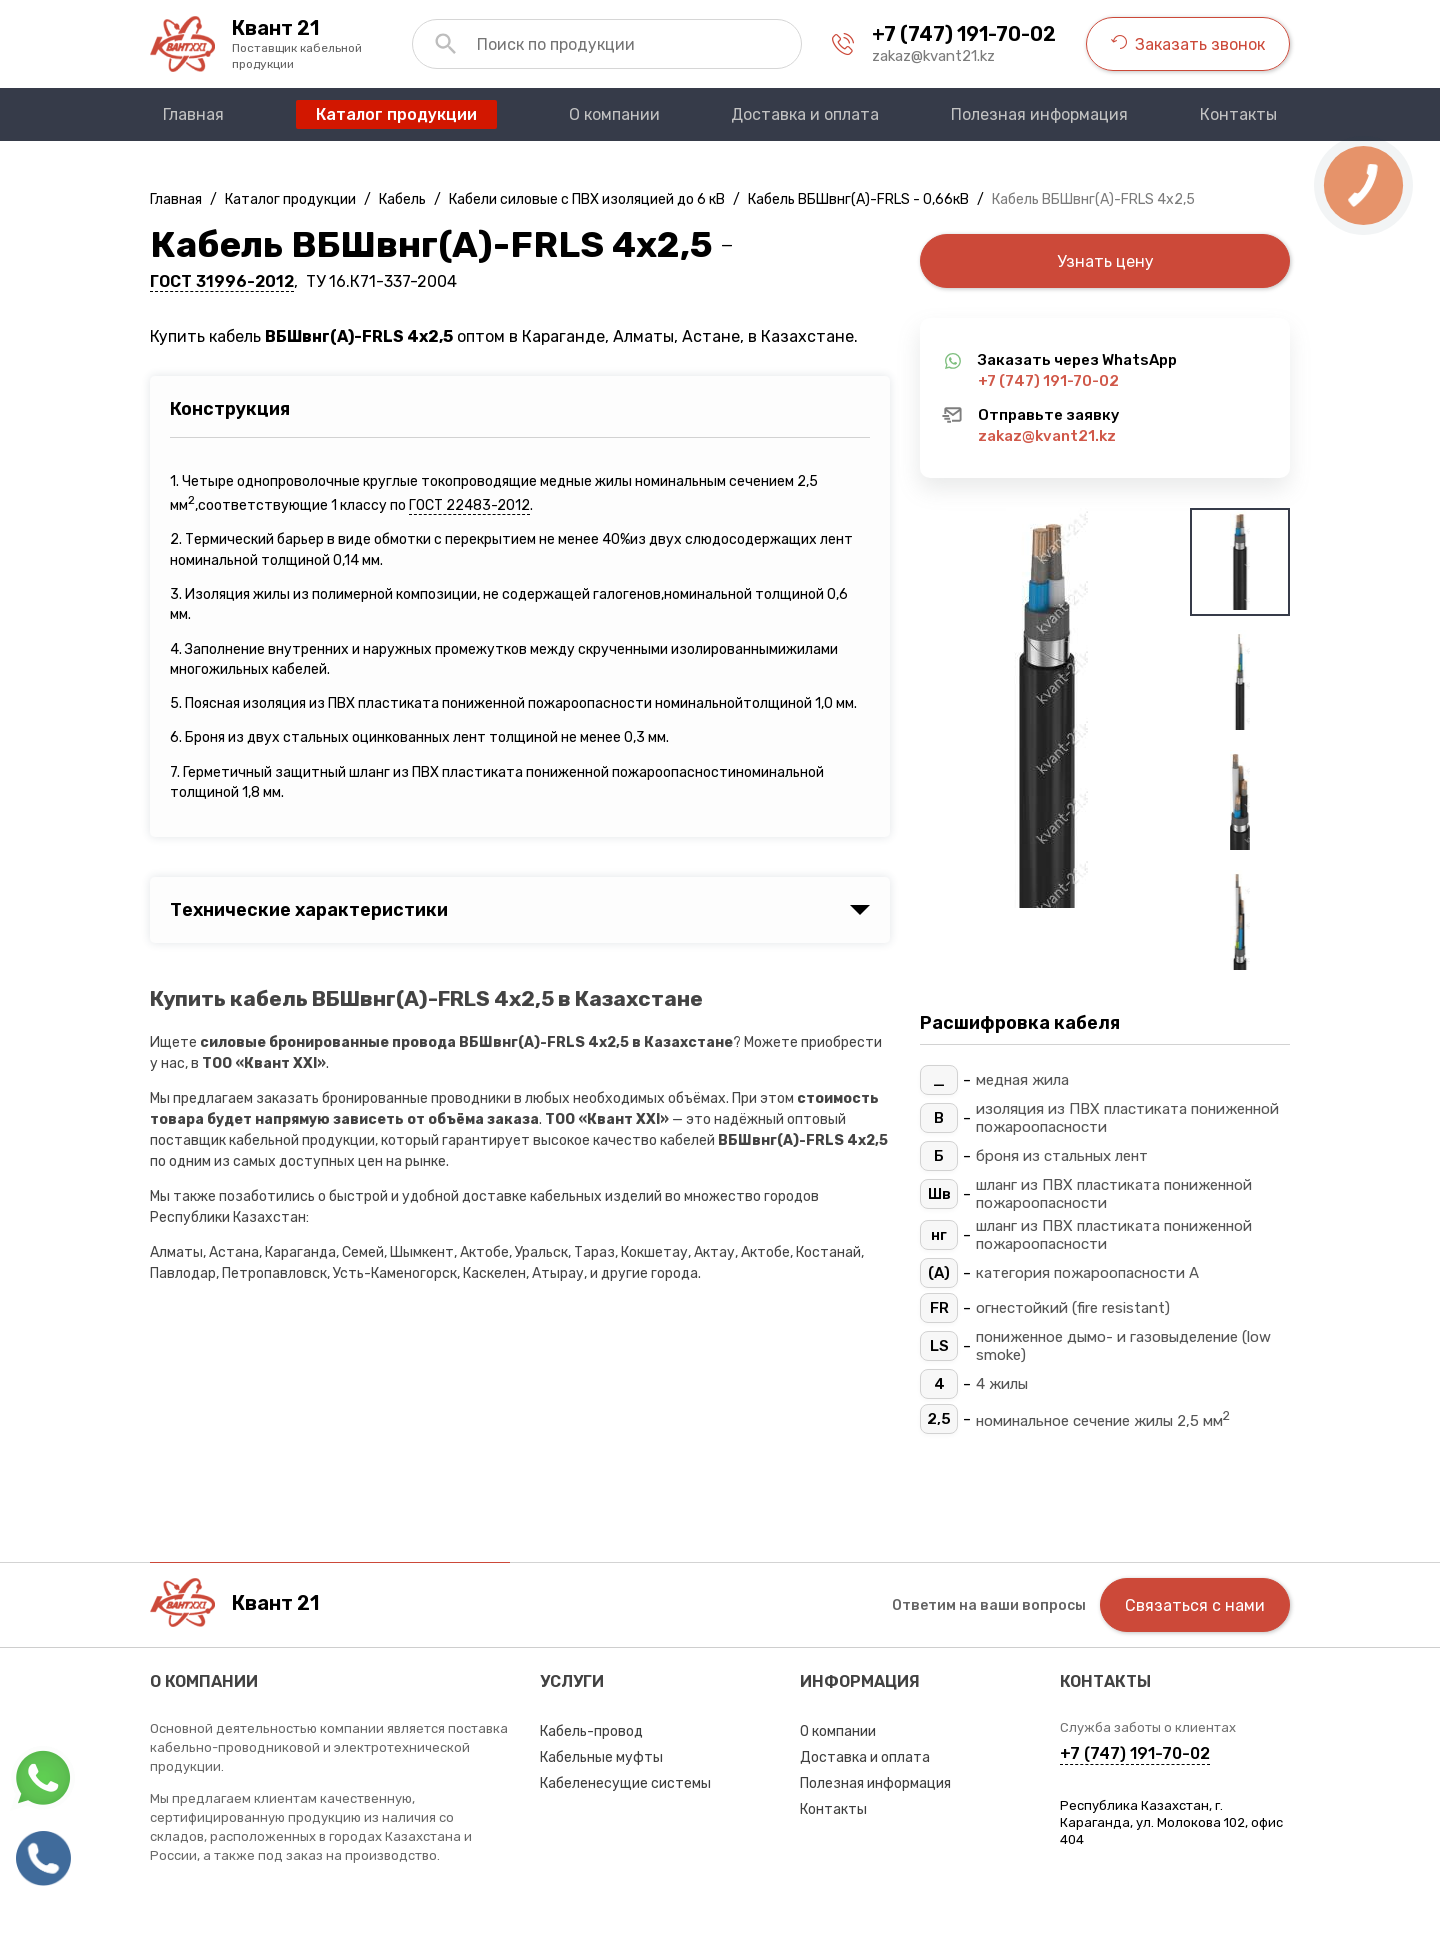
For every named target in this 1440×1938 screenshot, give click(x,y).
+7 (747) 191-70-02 (964, 34)
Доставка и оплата (865, 1757)
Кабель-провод (591, 1731)
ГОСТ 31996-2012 (222, 281)
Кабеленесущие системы (625, 1783)
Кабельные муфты (601, 1757)
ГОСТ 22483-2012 (469, 505)
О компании (838, 1731)
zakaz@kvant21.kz (933, 56)
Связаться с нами (1195, 1605)
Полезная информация (875, 1783)
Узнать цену (1105, 261)
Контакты (833, 1809)
